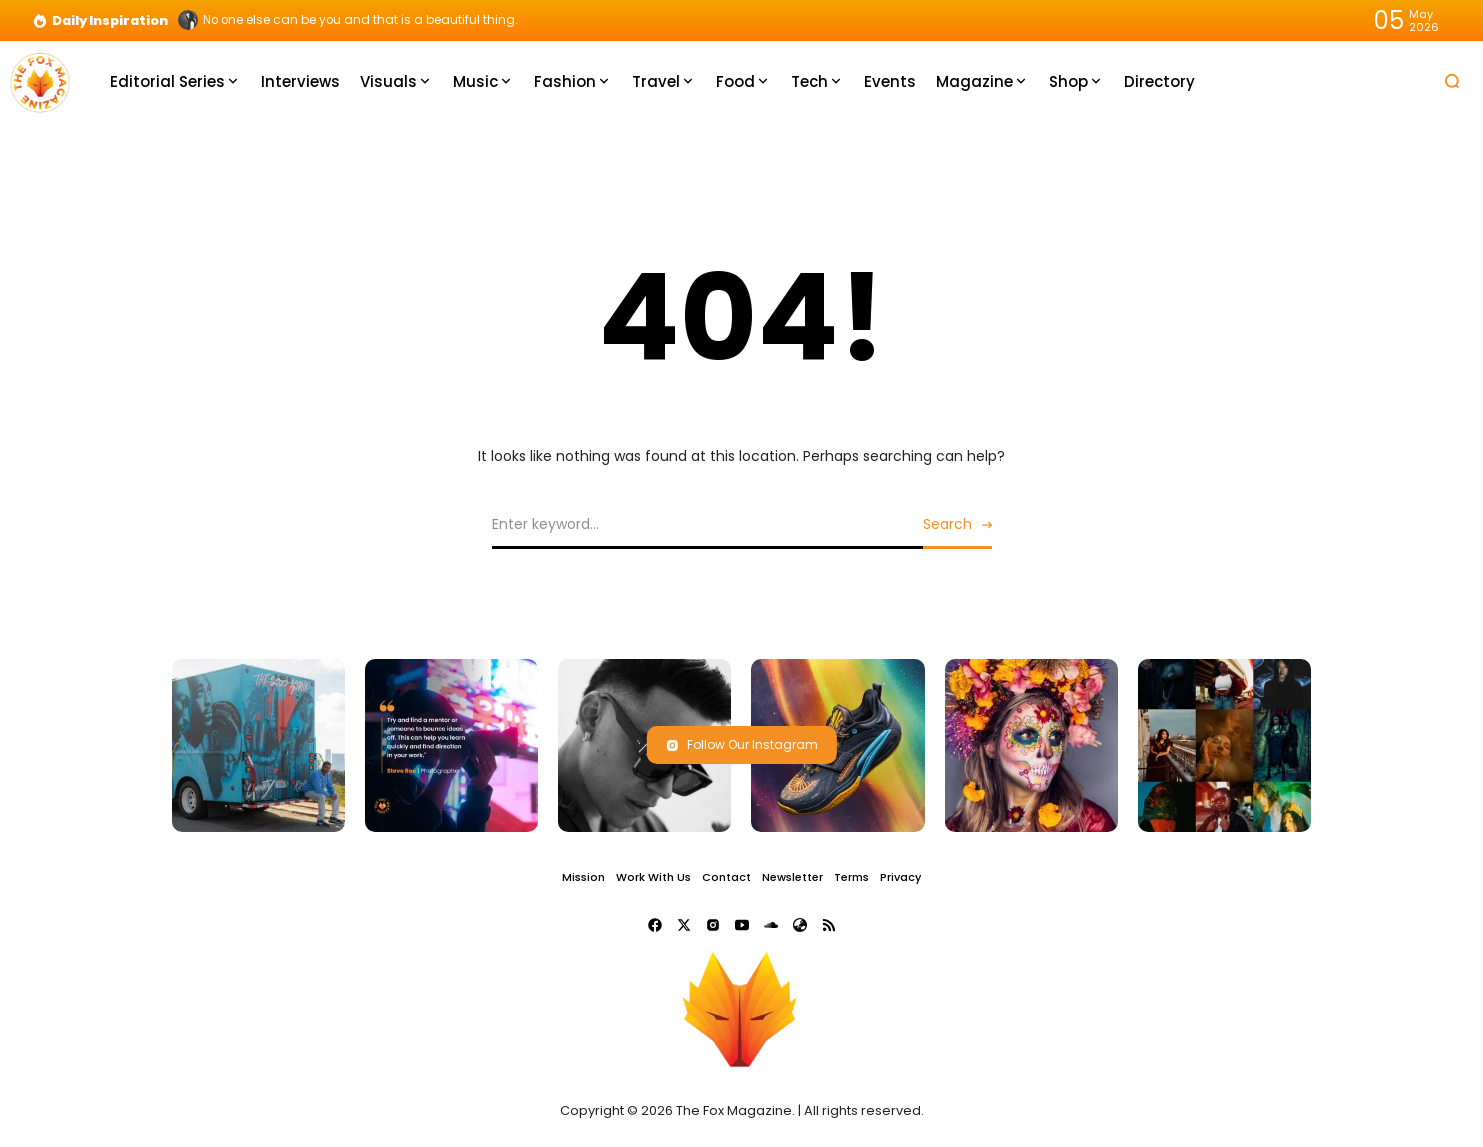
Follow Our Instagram (742, 744)
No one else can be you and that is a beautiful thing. (360, 20)
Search (947, 524)
